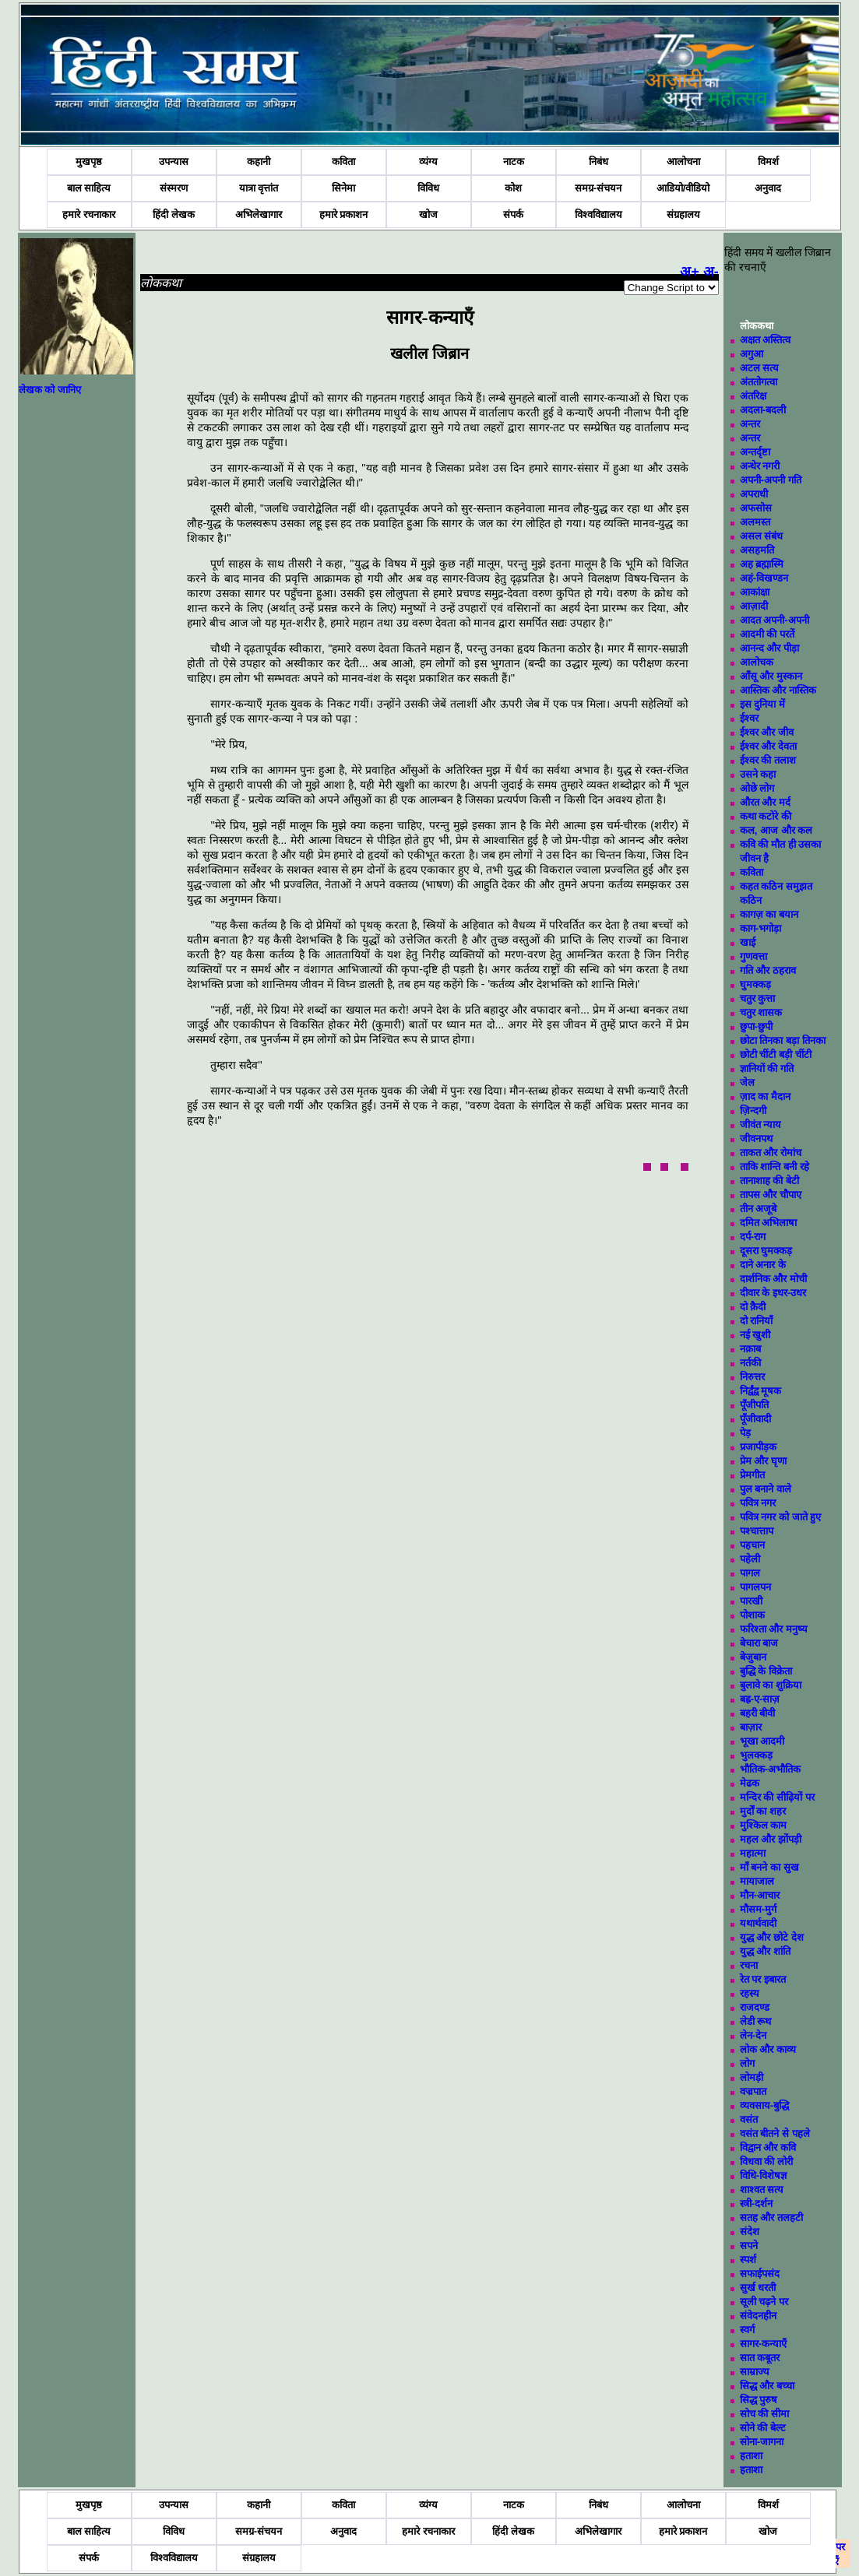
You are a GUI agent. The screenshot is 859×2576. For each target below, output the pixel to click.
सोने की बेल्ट (763, 2428)
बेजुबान (753, 1657)
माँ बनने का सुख (769, 1867)
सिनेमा (343, 188)
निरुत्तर (752, 1377)
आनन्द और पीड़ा (769, 648)
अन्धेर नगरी (760, 466)
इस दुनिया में (762, 704)
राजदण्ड (754, 2007)
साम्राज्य (754, 2371)
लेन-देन (753, 2035)
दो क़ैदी (753, 1307)
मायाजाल (757, 1881)
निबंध (598, 161)
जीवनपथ (756, 1138)
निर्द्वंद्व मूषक (761, 1391)
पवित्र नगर (758, 1503)
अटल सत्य (760, 368)
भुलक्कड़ (756, 1755)
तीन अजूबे (758, 1208)
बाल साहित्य (89, 188)
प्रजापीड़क (758, 1447)
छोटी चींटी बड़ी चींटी (775, 1054)
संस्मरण (174, 188)
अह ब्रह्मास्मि (762, 564)
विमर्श (768, 161)
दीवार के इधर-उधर (773, 1293)
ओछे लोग (757, 788)
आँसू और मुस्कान (771, 676)
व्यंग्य (428, 161)
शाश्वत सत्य (762, 2189)
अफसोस (756, 508)
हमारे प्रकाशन (343, 214)
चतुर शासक (761, 1012)
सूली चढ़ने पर (764, 2301)
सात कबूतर (760, 2357)
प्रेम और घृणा (763, 1461)
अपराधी (754, 494)
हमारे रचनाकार (88, 214)
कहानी (258, 161)
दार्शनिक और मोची (773, 1278)
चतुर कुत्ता (758, 998)
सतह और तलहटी (771, 2217)
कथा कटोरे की (765, 816)
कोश (513, 188)
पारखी (751, 1601)
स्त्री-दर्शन (756, 2203)
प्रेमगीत (752, 1475)
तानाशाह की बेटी (769, 1180)
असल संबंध (761, 536)
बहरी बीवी (758, 1713)
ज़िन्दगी (753, 1110)
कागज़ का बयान (769, 914)
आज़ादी (754, 606)
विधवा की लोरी (766, 2161)
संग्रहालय (683, 214)
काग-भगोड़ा (760, 928)
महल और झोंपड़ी (770, 1839)
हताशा (751, 2456)
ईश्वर (749, 718)
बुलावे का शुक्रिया (770, 1685)
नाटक (513, 161)
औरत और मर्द (765, 802)
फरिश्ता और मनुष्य (774, 1629)
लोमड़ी (751, 2077)
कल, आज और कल (776, 830)
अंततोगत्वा (758, 382)
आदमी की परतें (767, 634)
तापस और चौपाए (770, 1194)
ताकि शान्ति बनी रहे (774, 1166)
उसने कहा (758, 774)
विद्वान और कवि (768, 2147)
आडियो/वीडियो (683, 188)
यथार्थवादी (758, 1923)
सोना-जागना (761, 2442)
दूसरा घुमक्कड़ (766, 1250)
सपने (749, 2245)
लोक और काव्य (768, 2049)
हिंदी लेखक (174, 214)
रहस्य (749, 1993)
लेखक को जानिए (50, 389)
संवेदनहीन (758, 2315)
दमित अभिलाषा (768, 1222)
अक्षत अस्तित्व (765, 340)
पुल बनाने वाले (765, 1489)
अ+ (689, 271)
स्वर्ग (747, 2329)
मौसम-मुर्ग (758, 1909)
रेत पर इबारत (763, 1979)
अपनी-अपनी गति (770, 480)
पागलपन (755, 1587)
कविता (343, 161)
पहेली (750, 1559)
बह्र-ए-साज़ (760, 1699)
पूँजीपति (754, 1405)
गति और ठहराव (768, 970)
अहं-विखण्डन (764, 578)
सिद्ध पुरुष (759, 2400)
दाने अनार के (763, 1264)
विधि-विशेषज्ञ (763, 2175)
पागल (750, 1573)
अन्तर (750, 424)
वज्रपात (753, 2091)
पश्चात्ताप (756, 1531)
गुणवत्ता (753, 956)
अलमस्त (755, 522)
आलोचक (756, 662)
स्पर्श (748, 2259)
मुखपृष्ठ (89, 161)
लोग (747, 2063)
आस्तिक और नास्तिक (778, 690)
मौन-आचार (760, 1895)
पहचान (752, 1545)
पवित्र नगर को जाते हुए (780, 1517)
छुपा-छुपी (756, 1026)
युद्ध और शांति (765, 1951)
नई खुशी (755, 1335)
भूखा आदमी (762, 1741)
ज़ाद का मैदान (765, 1096)
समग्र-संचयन (598, 188)
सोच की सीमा (764, 2414)
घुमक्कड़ (755, 984)
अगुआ (751, 354)
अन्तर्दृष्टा (755, 452)
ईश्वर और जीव (767, 732)
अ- (711, 271)
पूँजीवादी (755, 1419)
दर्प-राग (753, 1236)
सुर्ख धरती (758, 2287)
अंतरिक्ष (753, 396)
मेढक (749, 1783)
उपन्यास (173, 161)
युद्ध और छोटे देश (772, 1937)
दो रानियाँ (756, 1321)
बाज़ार (751, 1727)
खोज (428, 214)
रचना (749, 1965)
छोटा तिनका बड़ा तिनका (783, 1040)
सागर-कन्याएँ (763, 2343)
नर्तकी (750, 1363)
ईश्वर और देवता (768, 746)
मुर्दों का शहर (763, 1811)
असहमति (757, 550)
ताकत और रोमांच (770, 1152)
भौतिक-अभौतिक (770, 1769)
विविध (428, 188)
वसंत (749, 2119)
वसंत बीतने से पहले (775, 2133)
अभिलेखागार (258, 214)
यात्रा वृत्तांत (259, 188)
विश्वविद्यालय (598, 214)
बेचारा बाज (759, 1643)
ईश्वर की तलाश (768, 760)
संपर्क (513, 214)
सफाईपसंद (760, 2273)
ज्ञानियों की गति (767, 1068)
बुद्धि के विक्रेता (766, 1671)
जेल (747, 1082)
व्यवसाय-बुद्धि (764, 2105)
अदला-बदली (763, 410)
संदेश (749, 2231)
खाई (747, 942)
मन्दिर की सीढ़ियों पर (777, 1797)
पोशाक (752, 1615)
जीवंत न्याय (761, 1124)
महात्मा (753, 1853)
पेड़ (745, 1433)
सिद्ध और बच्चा (767, 2385)
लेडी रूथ (756, 2021)
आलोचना (683, 161)
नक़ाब (750, 1349)
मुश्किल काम (763, 1825)
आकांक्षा (754, 592)
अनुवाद (768, 188)
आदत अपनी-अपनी (774, 620)
